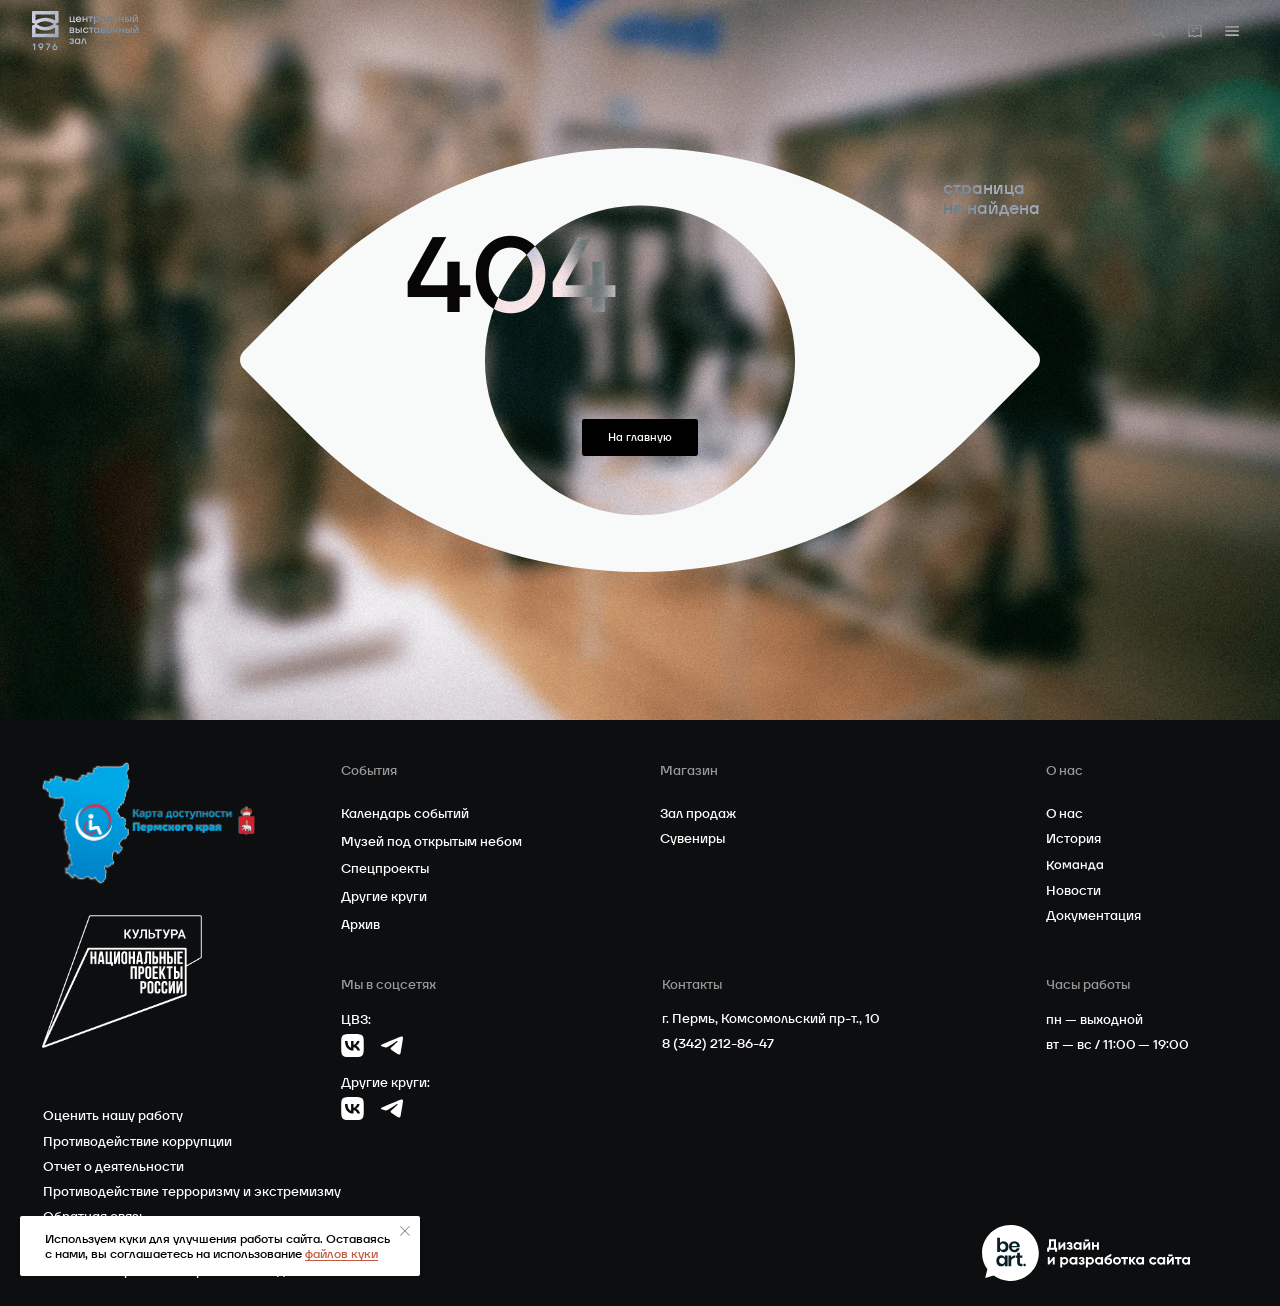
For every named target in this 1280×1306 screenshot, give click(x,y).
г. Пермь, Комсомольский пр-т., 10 (771, 1018)
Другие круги (384, 896)
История (1073, 838)
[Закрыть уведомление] (405, 1231)
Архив (360, 924)
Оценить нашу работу (113, 1115)
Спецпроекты (385, 868)
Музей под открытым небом (431, 841)
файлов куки (341, 1253)
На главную (640, 437)
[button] (1232, 31)
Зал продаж (698, 813)
